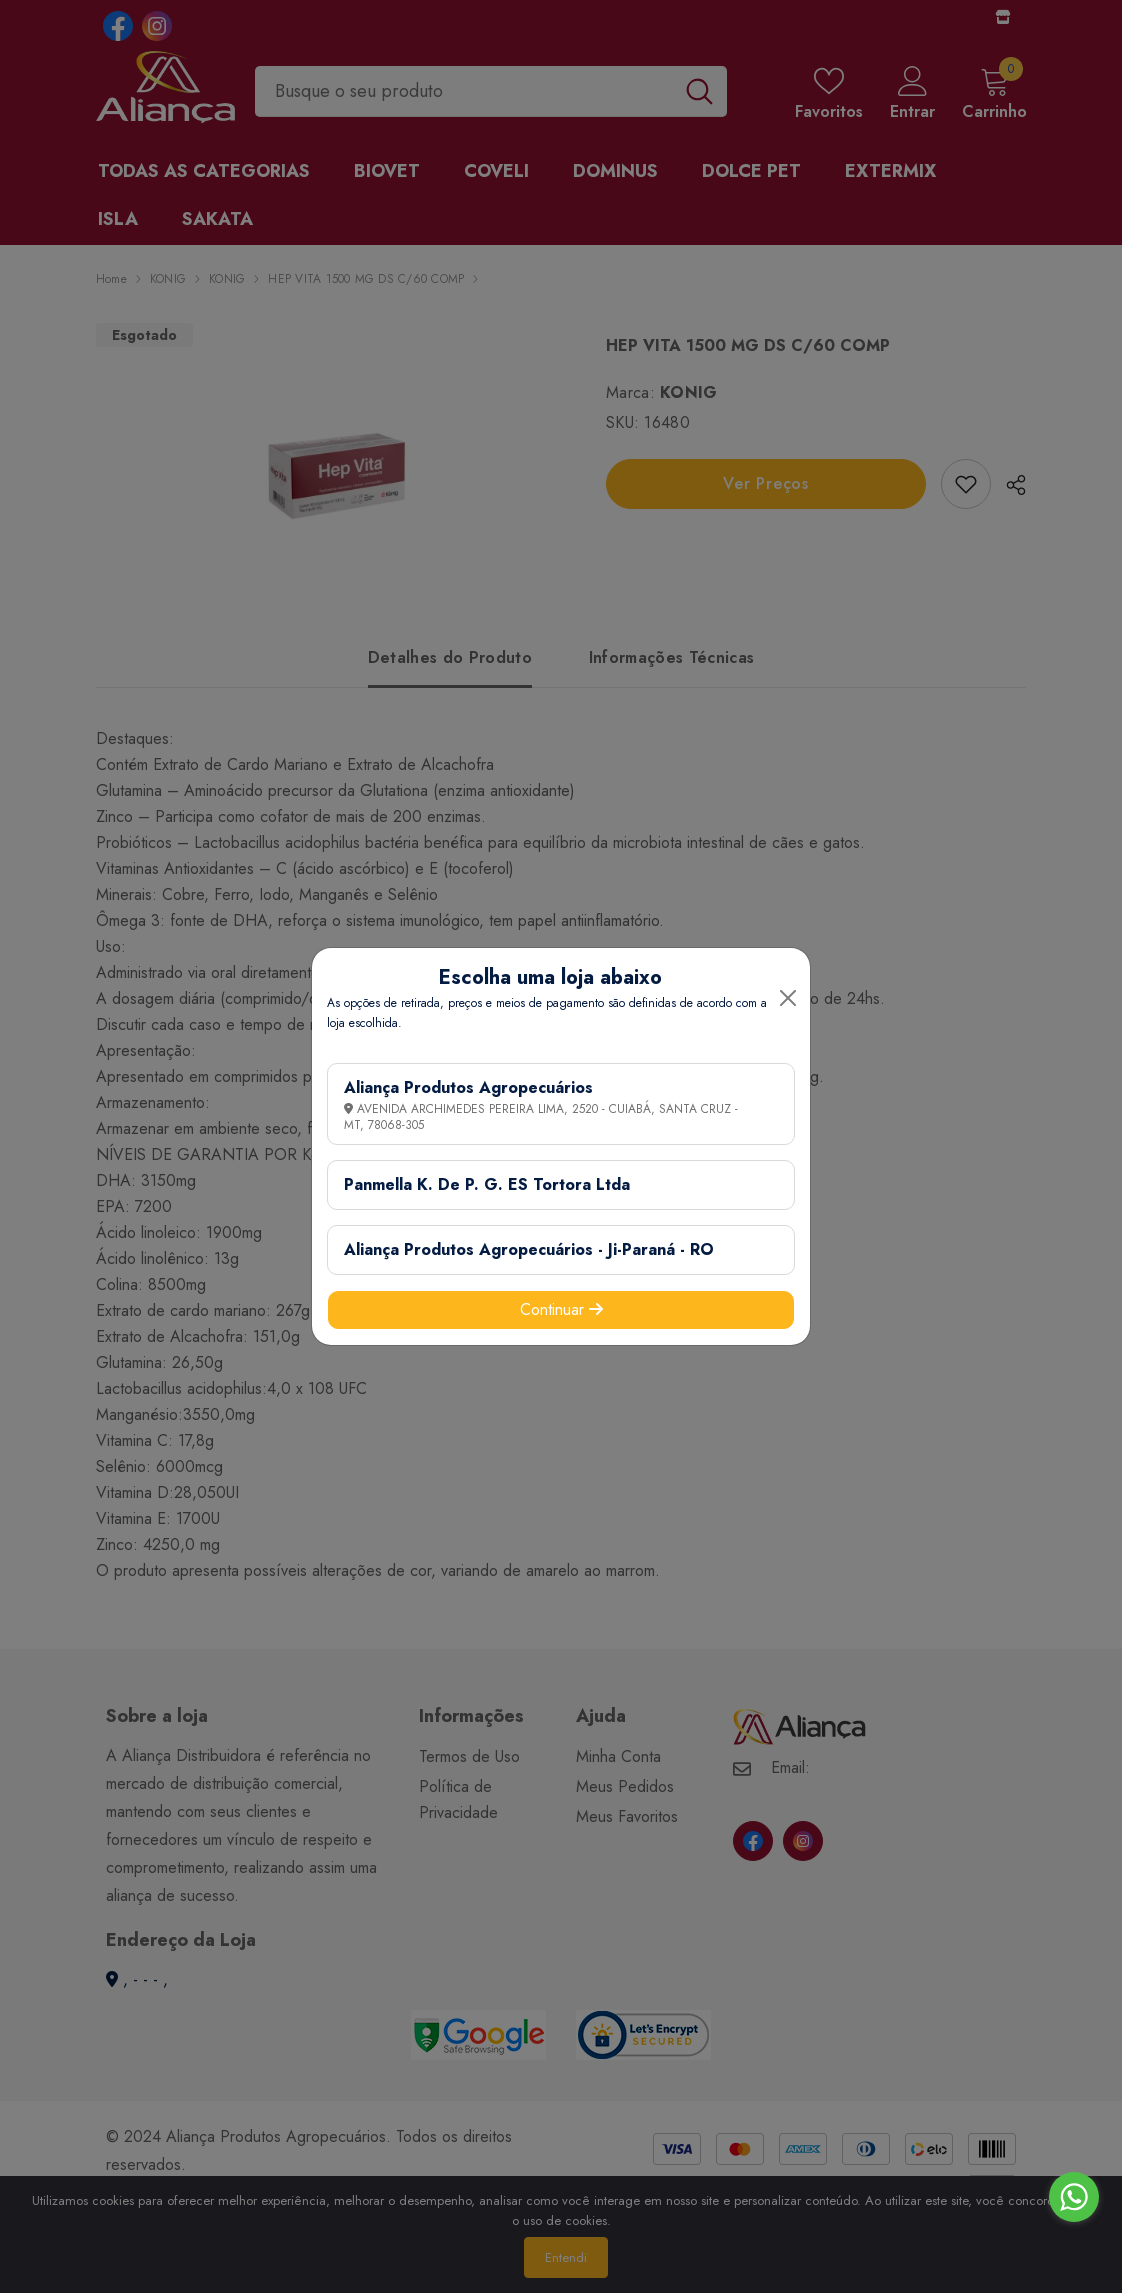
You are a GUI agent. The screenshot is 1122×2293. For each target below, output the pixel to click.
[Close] (788, 998)
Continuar (561, 1309)
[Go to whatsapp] (1074, 2197)
